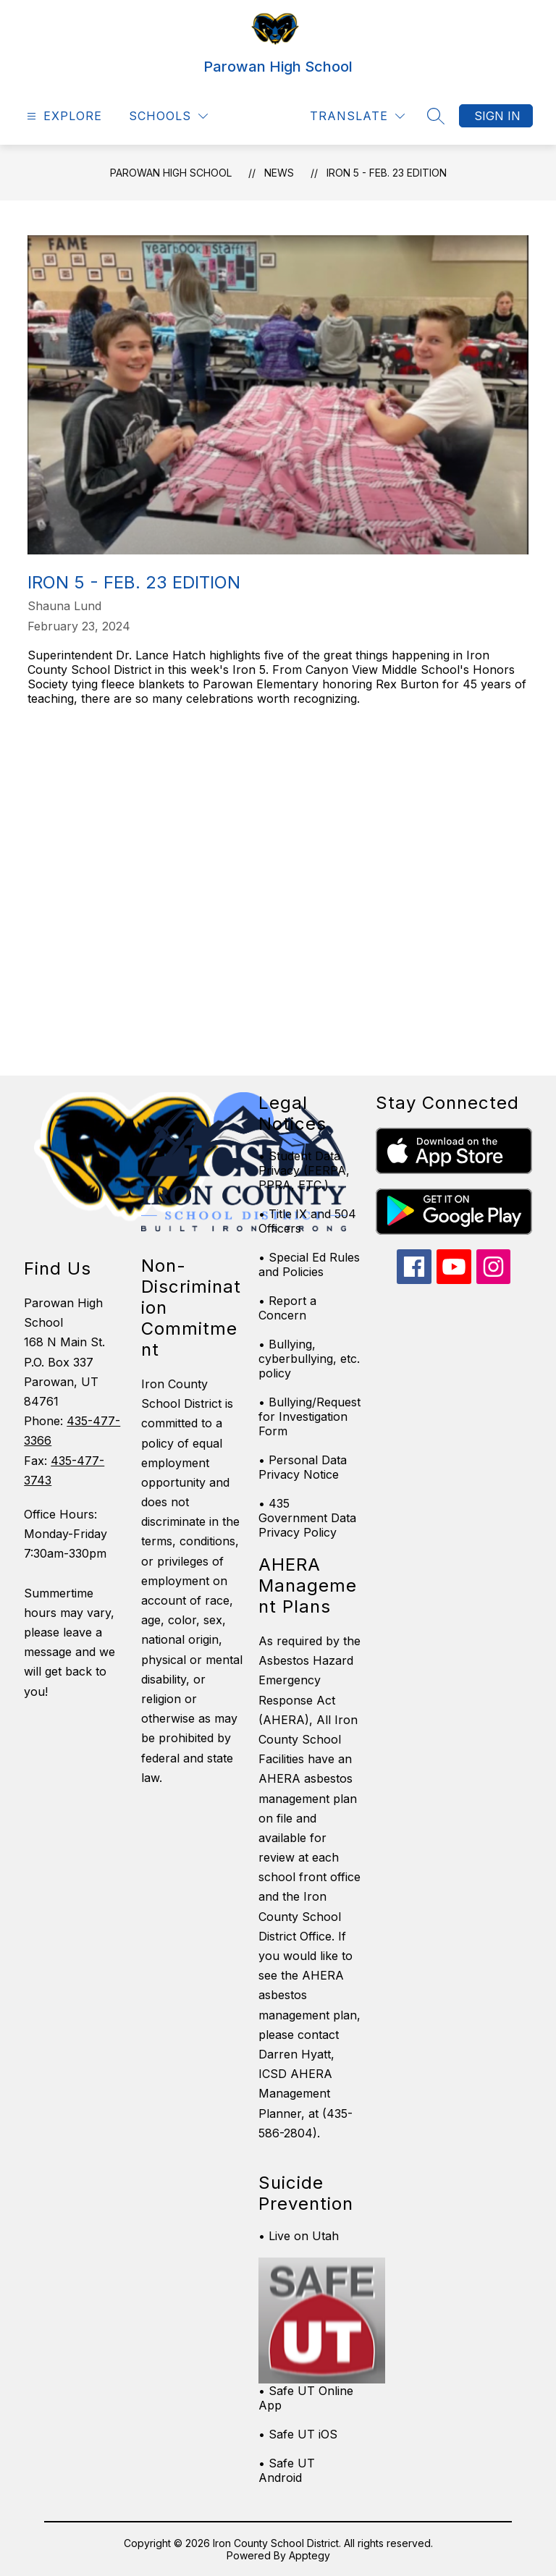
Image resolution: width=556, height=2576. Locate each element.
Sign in (497, 116)
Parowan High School (171, 172)
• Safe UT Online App (305, 2397)
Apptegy (309, 2555)
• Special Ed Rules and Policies (309, 1264)
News (279, 172)
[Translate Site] (357, 116)
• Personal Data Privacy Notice (302, 1467)
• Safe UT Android (286, 2470)
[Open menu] (62, 116)
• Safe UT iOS (297, 2434)
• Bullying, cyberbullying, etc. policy (309, 1358)
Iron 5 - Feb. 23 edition (387, 172)
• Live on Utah (298, 2236)
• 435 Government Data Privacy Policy (307, 1518)
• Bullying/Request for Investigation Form (309, 1416)
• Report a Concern (287, 1307)
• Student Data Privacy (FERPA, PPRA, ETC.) (304, 1170)
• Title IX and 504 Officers (307, 1221)
